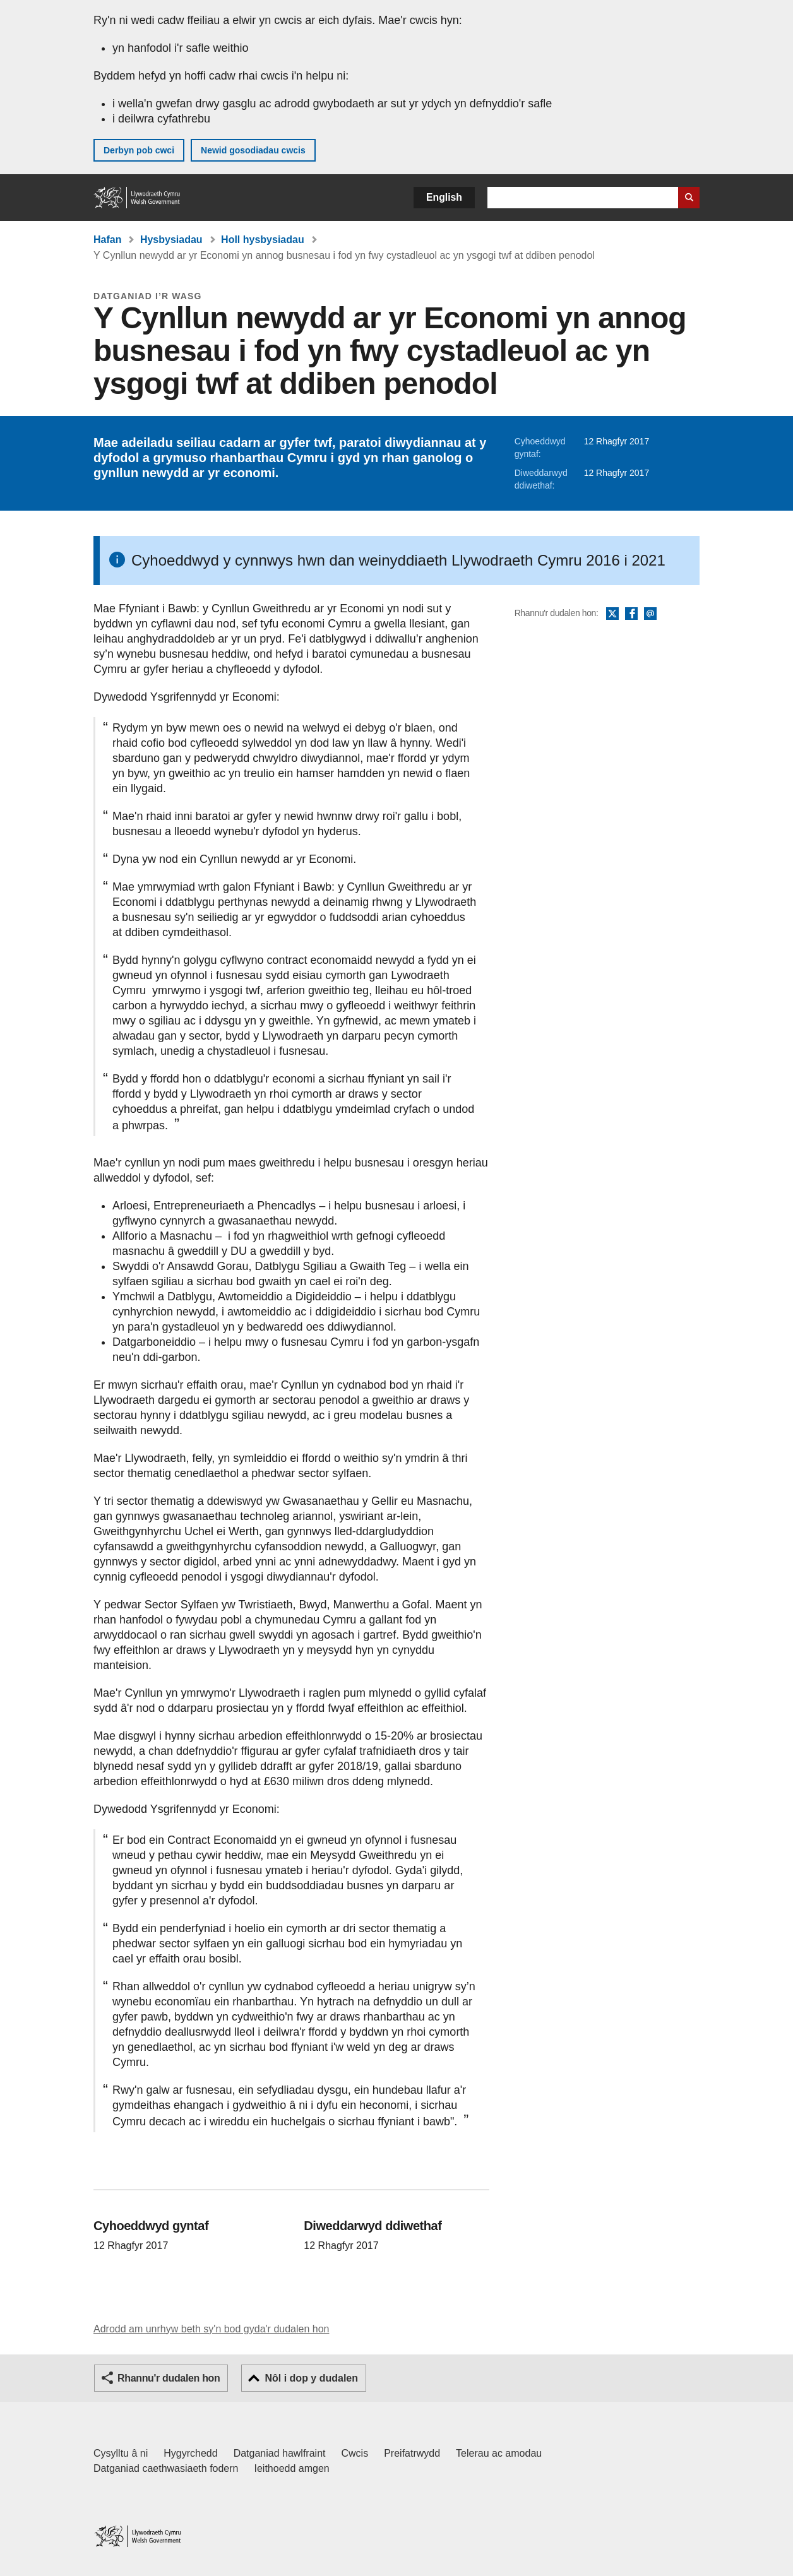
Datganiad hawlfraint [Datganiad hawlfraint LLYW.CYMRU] (280, 2453)
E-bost (650, 614)
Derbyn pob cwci (139, 150)
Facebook (631, 614)
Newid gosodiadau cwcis (253, 150)
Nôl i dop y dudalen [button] (311, 2378)
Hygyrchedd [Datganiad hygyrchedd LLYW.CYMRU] (190, 2453)
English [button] (444, 197)
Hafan (107, 239)
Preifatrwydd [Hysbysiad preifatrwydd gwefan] (412, 2453)
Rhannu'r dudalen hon (168, 2378)
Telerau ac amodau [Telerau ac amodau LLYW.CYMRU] (499, 2453)
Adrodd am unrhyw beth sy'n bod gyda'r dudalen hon (211, 2329)
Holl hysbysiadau (262, 239)
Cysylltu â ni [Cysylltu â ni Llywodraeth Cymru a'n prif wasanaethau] (120, 2453)
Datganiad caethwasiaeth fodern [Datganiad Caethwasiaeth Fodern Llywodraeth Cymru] (166, 2468)
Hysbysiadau (171, 239)
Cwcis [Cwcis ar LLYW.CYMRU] (355, 2453)
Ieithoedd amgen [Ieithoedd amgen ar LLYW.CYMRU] (292, 2468)
